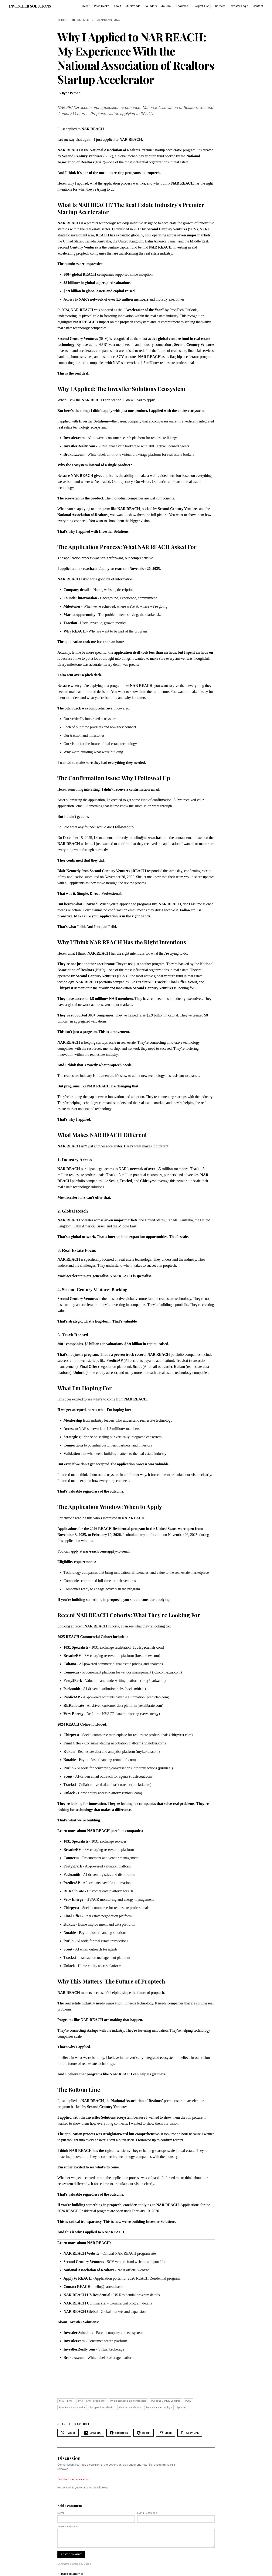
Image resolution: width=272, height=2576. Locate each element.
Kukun (179, 1366)
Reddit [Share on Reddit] (143, 2433)
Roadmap (182, 6)
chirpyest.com (181, 1735)
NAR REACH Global (80, 2311)
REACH (102, 235)
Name (61, 2512)
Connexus (71, 1672)
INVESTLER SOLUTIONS (30, 5)
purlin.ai (165, 1768)
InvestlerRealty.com (79, 446)
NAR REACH (92, 129)
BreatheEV (72, 1655)
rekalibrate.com (150, 1705)
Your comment (68, 2526)
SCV (120, 357)
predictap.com (157, 1697)
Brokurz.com (73, 454)
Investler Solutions (93, 421)
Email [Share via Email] (165, 2433)
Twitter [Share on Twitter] (68, 2433)
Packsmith (71, 1689)
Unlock (79, 1372)
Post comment (71, 2554)
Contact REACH (76, 2286)
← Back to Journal (70, 2574)
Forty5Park (72, 1680)
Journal (166, 6)
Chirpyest (65, 988)
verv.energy (150, 1714)
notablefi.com (124, 1760)
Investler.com (74, 438)
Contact (258, 6)
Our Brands (133, 6)
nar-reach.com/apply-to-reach (100, 568)
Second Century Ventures (82, 156)
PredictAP (144, 982)
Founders (151, 6)
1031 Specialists (75, 1647)
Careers (220, 6)
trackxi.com (141, 1785)
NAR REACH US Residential (86, 2295)
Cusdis (87, 2563)
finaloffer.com (153, 1743)
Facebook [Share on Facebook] (119, 2433)
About (117, 6)
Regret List (202, 6)
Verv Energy (73, 1714)
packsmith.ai (135, 1689)
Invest (86, 6)
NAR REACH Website (81, 2253)
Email (147, 2512)
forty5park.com (153, 1680)
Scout (192, 982)
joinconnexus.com (167, 1672)
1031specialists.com (148, 1647)
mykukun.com (147, 1751)
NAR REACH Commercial (85, 2303)
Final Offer (177, 982)
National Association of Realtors (82, 515)
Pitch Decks (101, 6)
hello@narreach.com (148, 838)
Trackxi (160, 982)
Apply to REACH (77, 2278)
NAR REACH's (85, 322)
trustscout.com (141, 1776)
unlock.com (132, 1793)
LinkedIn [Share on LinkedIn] (92, 2433)
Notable (69, 1760)
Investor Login (239, 6)
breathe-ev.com (147, 1655)
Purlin (68, 1768)
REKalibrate (73, 1705)
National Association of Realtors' (137, 2101)
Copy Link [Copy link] (190, 2433)
